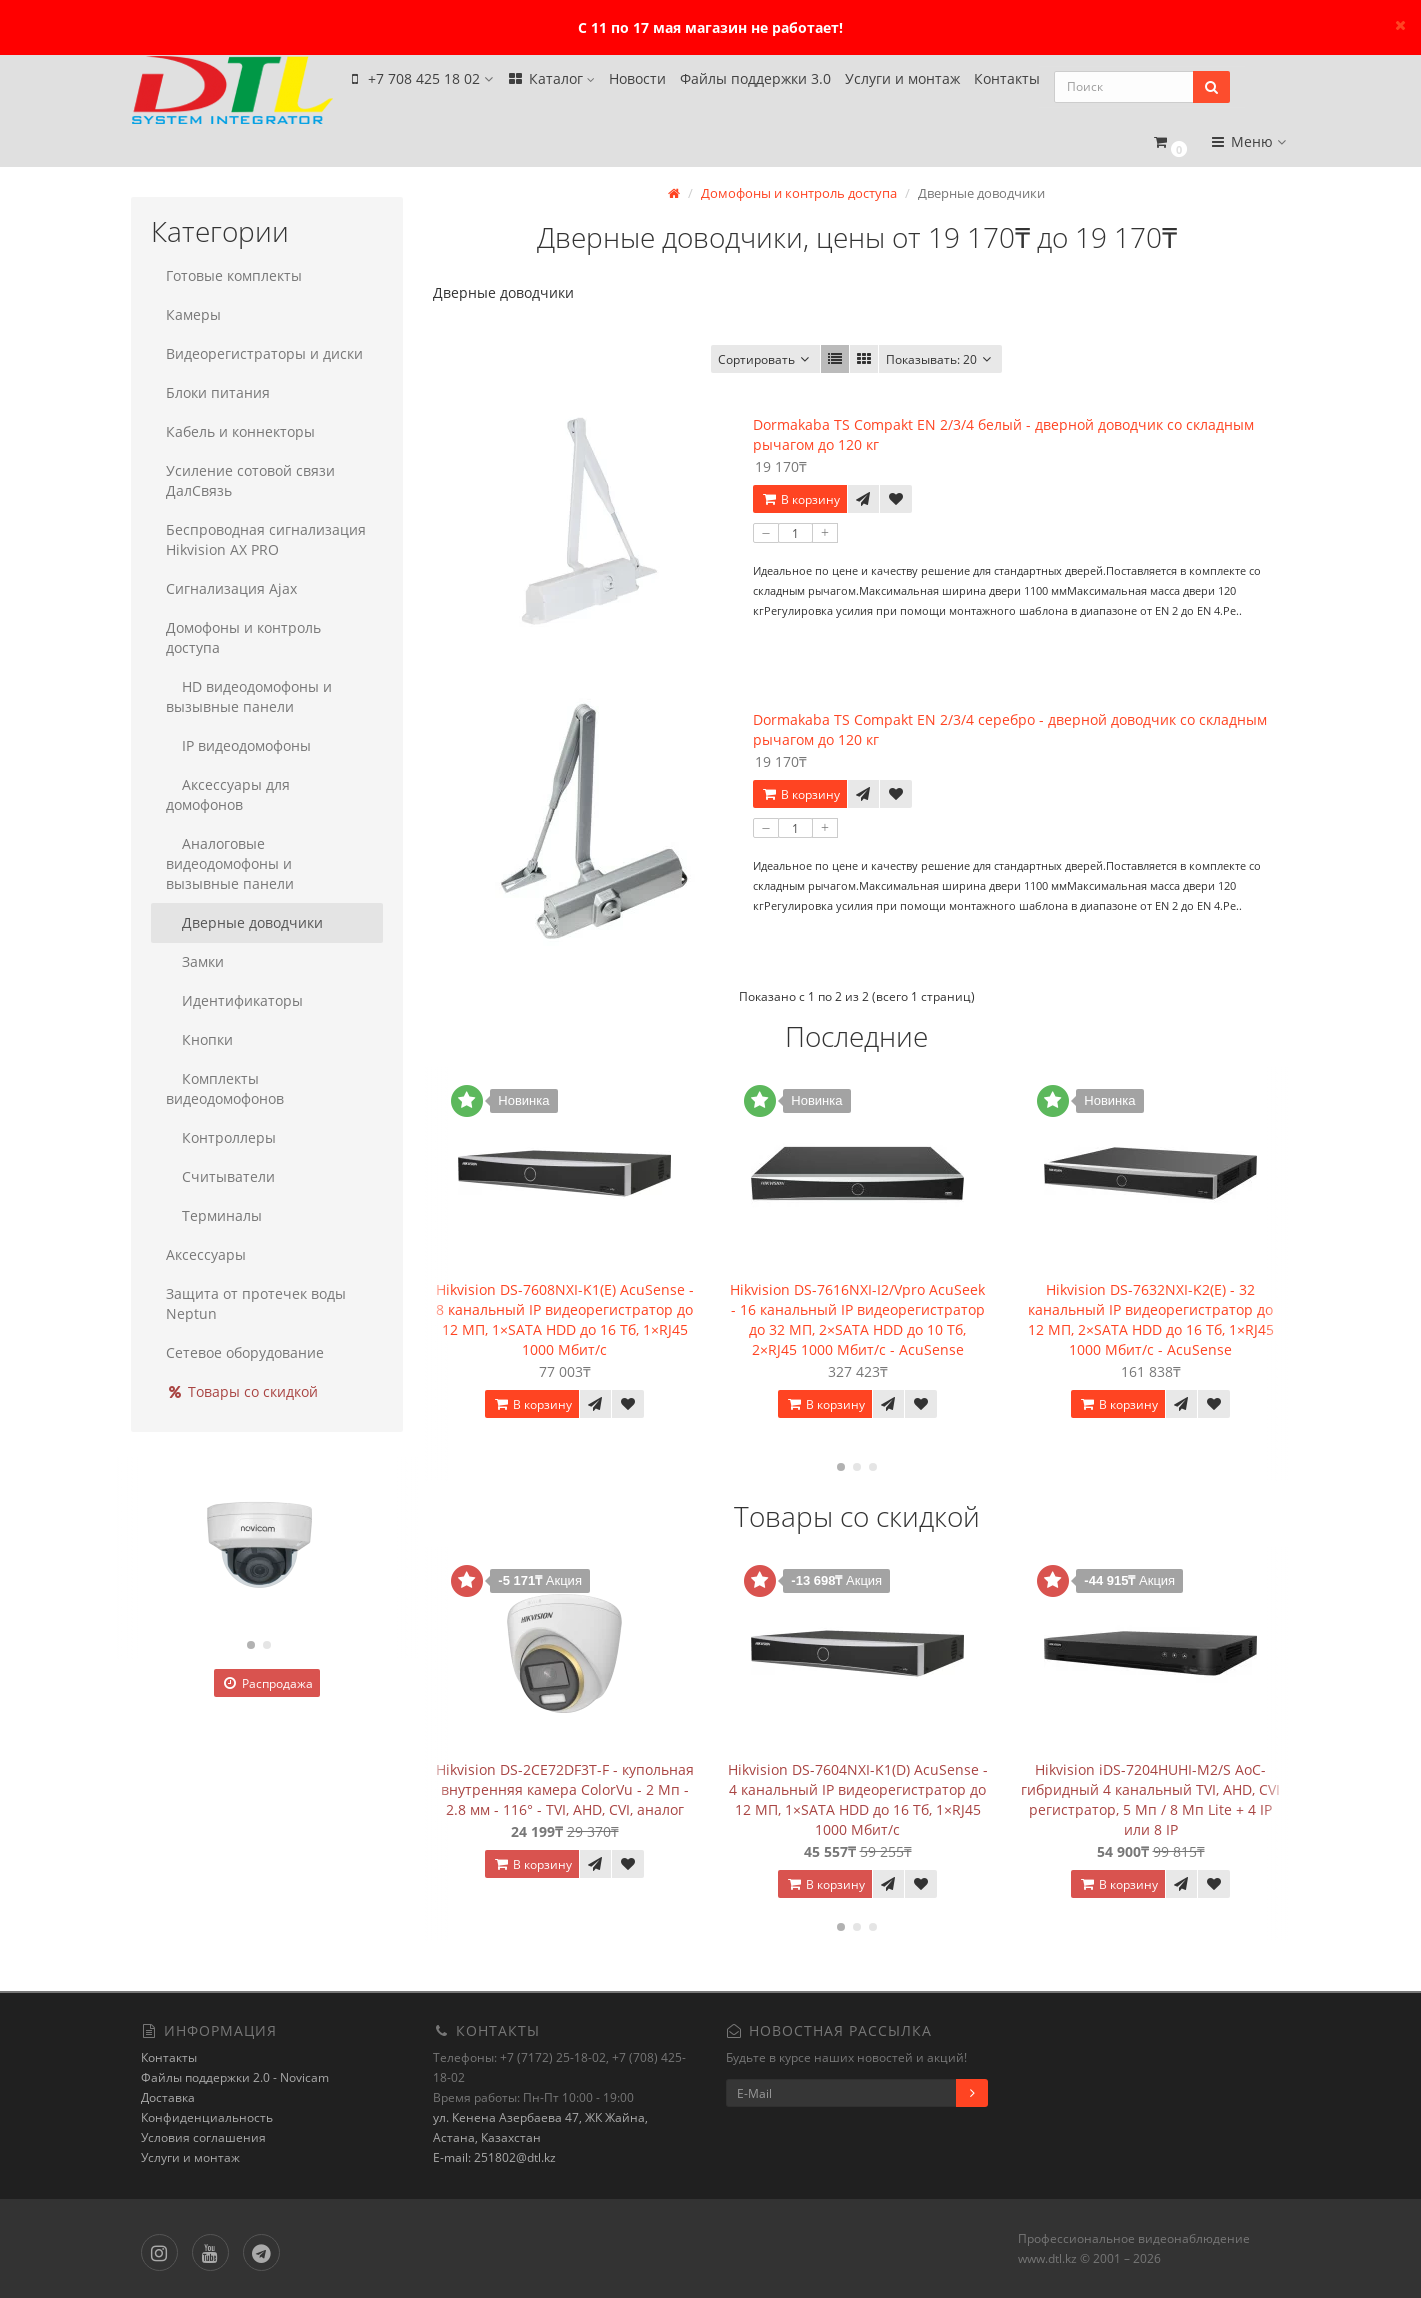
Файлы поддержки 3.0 (755, 81)
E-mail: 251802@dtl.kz (494, 2155)
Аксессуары (206, 1252)
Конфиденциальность (207, 2115)
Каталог (551, 81)
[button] (1170, 136)
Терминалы (214, 1213)
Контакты (1007, 81)
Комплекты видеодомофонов (225, 1086)
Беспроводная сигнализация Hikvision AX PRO (266, 537)
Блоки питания (218, 390)
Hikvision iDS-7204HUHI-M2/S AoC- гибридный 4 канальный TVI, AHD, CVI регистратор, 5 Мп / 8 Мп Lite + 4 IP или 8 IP (1150, 1796)
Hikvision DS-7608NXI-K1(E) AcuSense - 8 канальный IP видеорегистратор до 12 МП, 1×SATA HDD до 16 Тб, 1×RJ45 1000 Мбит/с (565, 1317)
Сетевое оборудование (245, 1350)
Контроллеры (221, 1135)
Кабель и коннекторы (240, 429)
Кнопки (199, 1037)
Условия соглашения (203, 2135)
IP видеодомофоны (238, 743)
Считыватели (220, 1174)
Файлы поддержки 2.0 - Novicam (235, 2075)
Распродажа (267, 1681)
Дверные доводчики (244, 920)
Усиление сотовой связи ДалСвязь (250, 478)
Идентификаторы (234, 998)
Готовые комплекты (234, 273)
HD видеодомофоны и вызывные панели (249, 694)
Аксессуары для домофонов (228, 792)
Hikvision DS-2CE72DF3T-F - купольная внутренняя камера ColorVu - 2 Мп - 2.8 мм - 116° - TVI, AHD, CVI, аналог (565, 1786)
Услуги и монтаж (902, 81)
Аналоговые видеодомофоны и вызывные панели (230, 861)
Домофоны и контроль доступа (243, 635)
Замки (195, 959)
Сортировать (765, 357)
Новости (637, 81)
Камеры (193, 312)
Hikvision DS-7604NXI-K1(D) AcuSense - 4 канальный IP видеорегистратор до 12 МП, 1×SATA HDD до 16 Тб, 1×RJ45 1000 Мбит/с (858, 1796)
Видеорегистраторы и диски (264, 351)
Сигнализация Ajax (231, 586)
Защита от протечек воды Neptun (256, 1301)
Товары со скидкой (242, 1389)
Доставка (168, 2095)
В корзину (800, 497)
